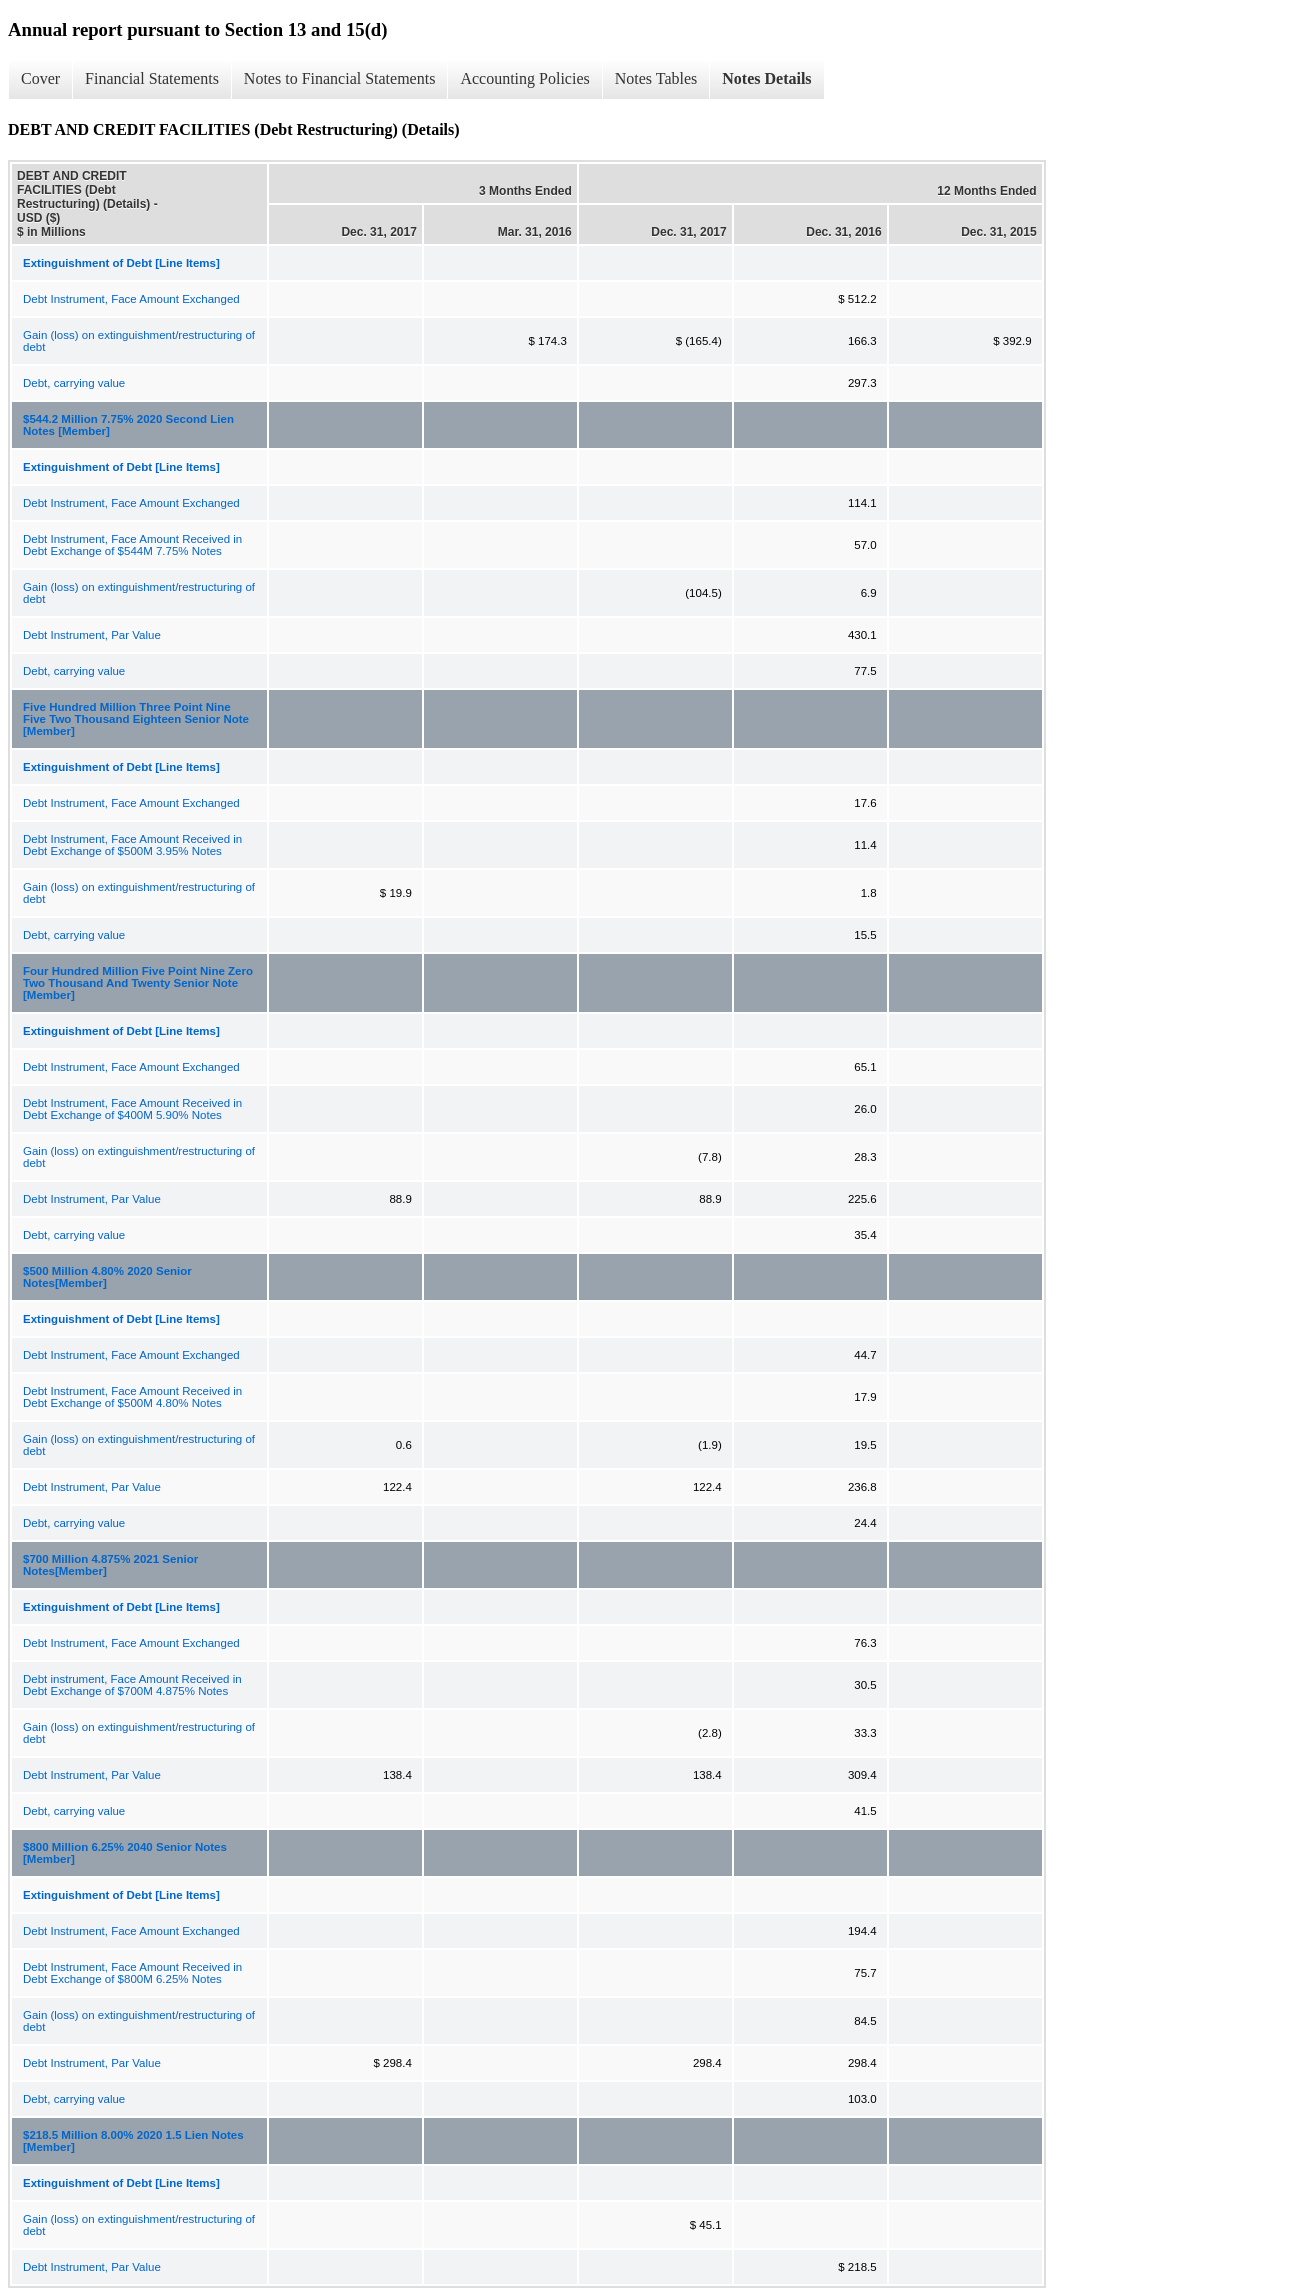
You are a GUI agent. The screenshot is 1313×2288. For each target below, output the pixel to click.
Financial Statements (152, 78)
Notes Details (766, 78)
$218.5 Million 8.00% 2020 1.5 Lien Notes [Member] (133, 2141)
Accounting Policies (524, 78)
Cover (40, 78)
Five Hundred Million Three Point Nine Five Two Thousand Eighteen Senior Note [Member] (136, 719)
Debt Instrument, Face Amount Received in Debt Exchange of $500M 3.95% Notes (132, 845)
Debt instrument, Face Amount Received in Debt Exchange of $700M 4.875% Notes (132, 1685)
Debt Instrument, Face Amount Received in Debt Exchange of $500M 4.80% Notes (132, 1397)
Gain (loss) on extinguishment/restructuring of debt (139, 341)
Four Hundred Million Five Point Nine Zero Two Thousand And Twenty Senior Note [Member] (138, 983)
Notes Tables (656, 78)
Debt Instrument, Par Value (92, 635)
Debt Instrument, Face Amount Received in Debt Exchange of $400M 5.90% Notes (132, 1109)
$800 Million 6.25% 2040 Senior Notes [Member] (125, 1853)
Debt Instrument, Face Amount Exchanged (131, 299)
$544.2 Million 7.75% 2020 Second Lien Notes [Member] (128, 425)
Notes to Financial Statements (340, 78)
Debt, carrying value (74, 383)
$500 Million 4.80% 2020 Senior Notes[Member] (107, 1277)
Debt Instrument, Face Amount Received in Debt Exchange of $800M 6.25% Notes (132, 1973)
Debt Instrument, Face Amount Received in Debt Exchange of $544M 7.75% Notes (132, 545)
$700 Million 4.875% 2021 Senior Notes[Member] (110, 1565)
